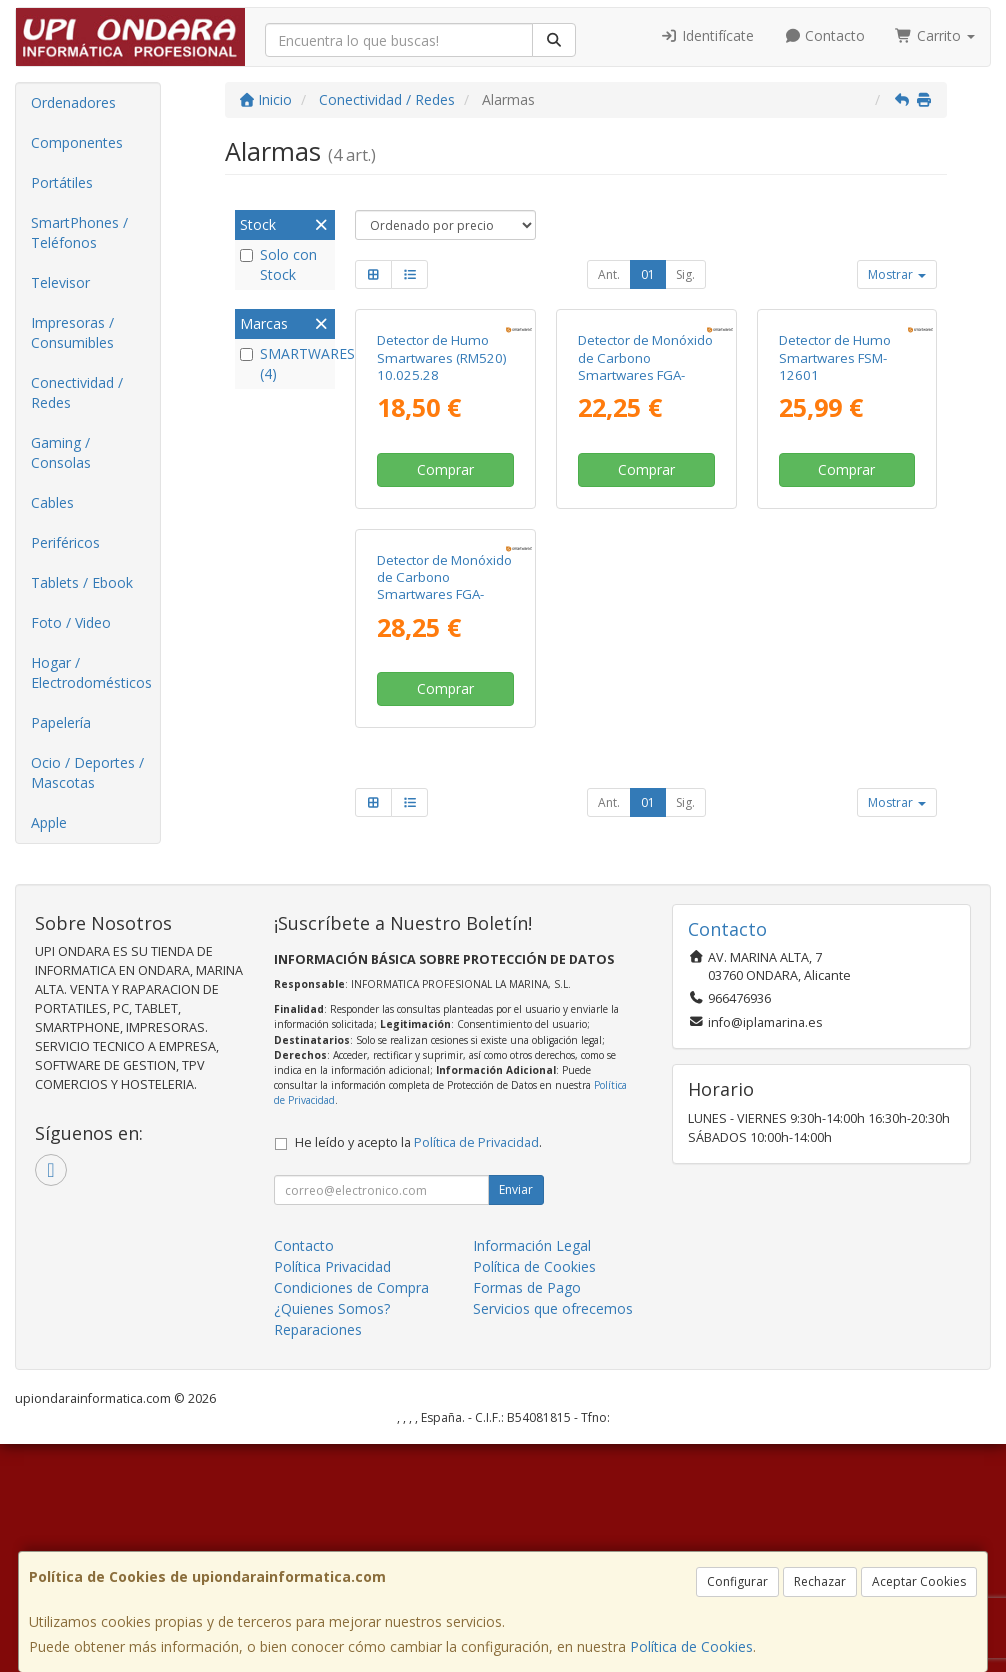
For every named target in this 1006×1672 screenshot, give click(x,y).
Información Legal (532, 1473)
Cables (52, 502)
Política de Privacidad (476, 1370)
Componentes (77, 142)
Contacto (825, 35)
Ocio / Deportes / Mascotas (87, 772)
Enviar (516, 1417)
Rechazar (820, 1581)
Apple (49, 822)
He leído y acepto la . (418, 1370)
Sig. (685, 274)
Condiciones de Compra (351, 1515)
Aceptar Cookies (919, 1581)
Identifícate (707, 35)
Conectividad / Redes (77, 392)
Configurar (737, 1581)
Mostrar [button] (897, 274)
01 (648, 274)
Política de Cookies (691, 1646)
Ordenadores (73, 102)
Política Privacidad (332, 1494)
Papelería (61, 722)
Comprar (445, 603)
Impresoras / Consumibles (72, 332)
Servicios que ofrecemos (553, 1536)
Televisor (60, 282)
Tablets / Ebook (82, 582)
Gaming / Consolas (61, 452)
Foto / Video (71, 622)
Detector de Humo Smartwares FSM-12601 (835, 492)
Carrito (935, 35)
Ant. (609, 274)
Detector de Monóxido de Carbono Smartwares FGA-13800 (444, 855)
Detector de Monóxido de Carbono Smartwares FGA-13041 (645, 501)
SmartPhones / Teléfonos (79, 232)
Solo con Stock (278, 264)
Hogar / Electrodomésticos (91, 672)
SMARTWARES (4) (285, 363)
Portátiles (62, 182)
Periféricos (65, 542)
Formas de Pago (527, 1515)
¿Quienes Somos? (332, 1536)
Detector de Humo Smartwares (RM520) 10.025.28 (442, 492)
